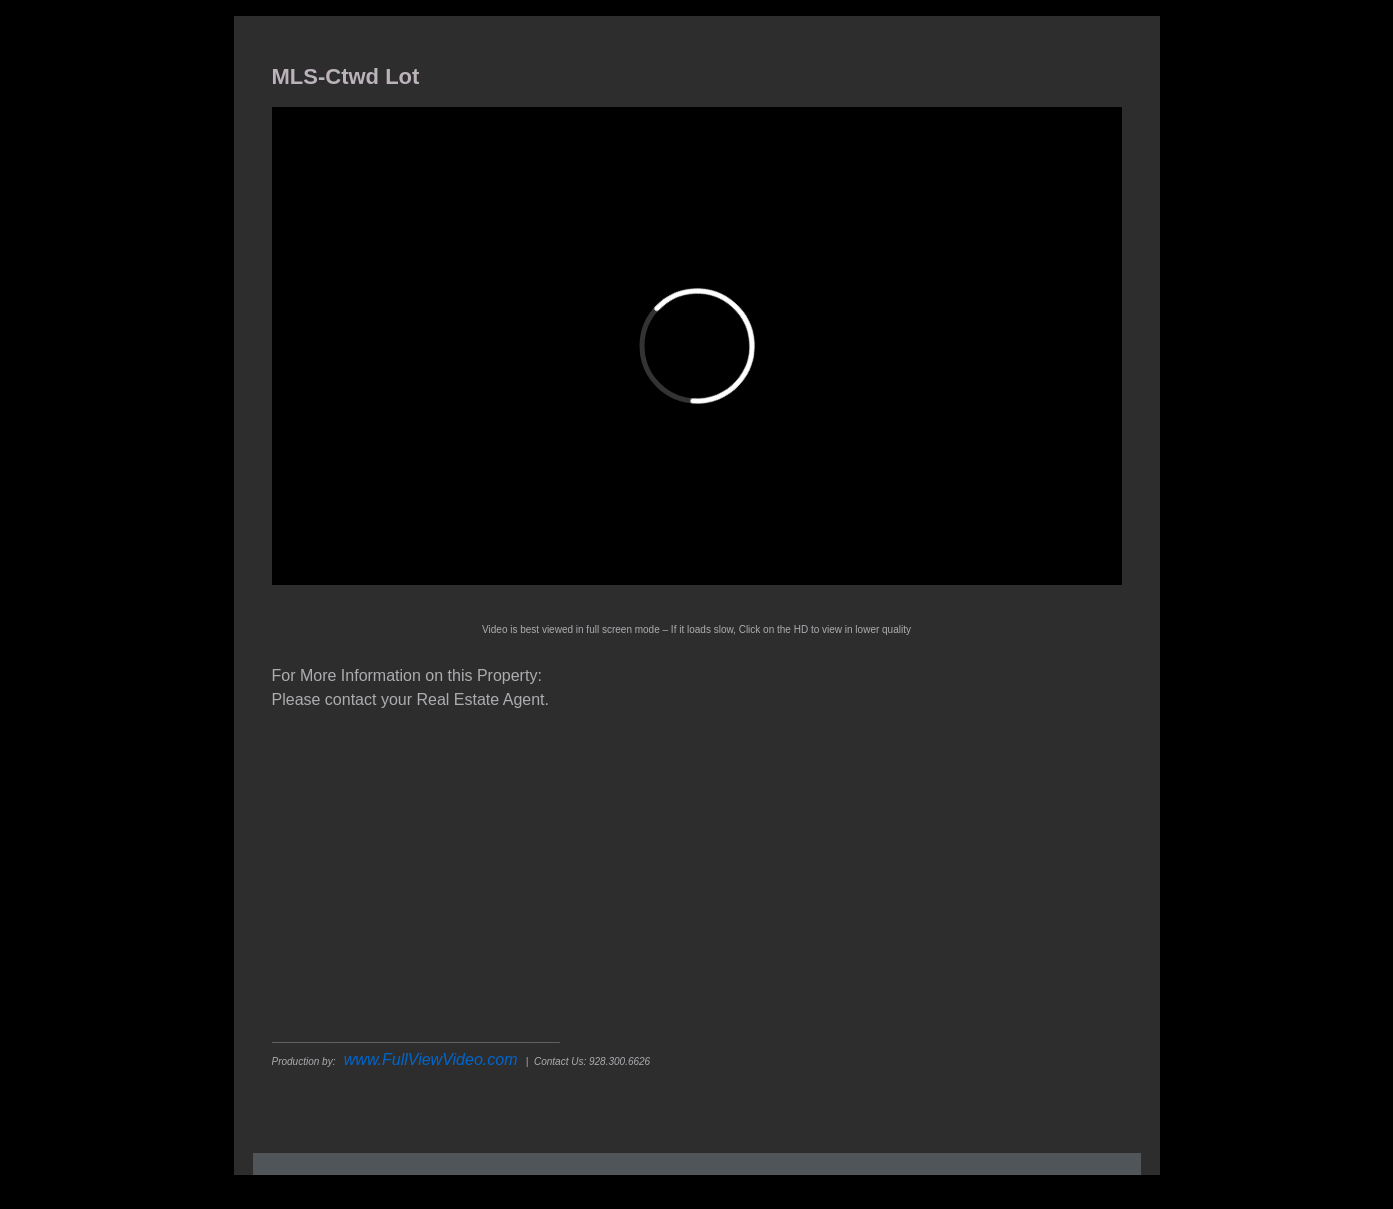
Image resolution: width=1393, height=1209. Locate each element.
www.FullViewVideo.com (431, 1059)
